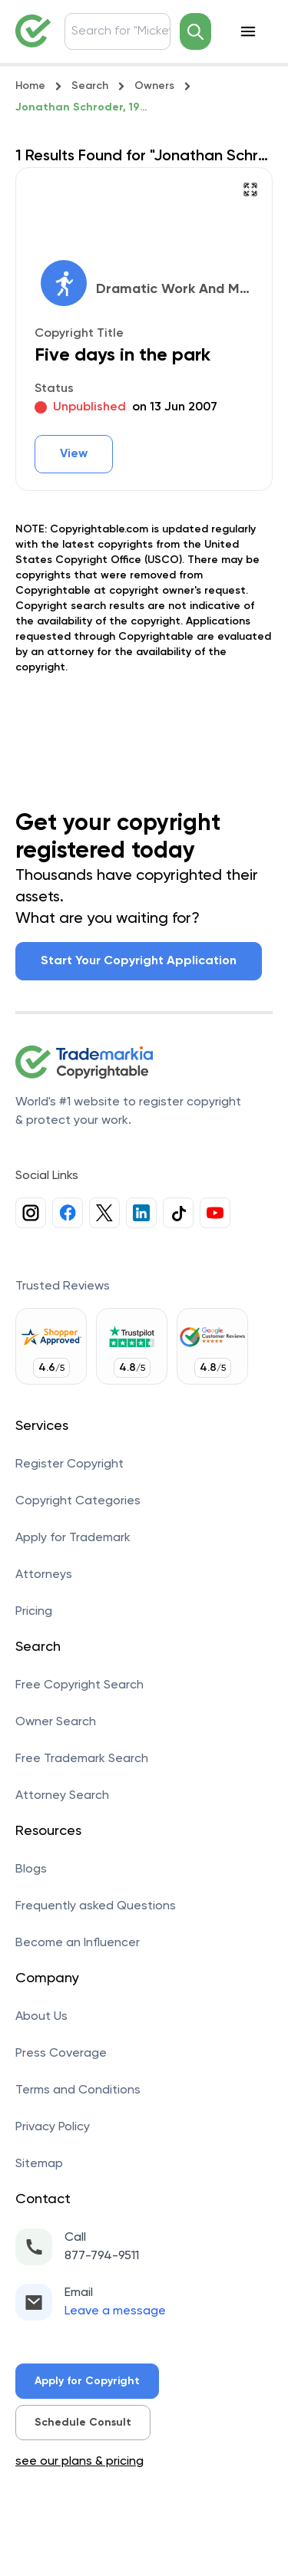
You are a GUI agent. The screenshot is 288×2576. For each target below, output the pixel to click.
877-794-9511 (102, 2256)
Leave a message (115, 2311)
